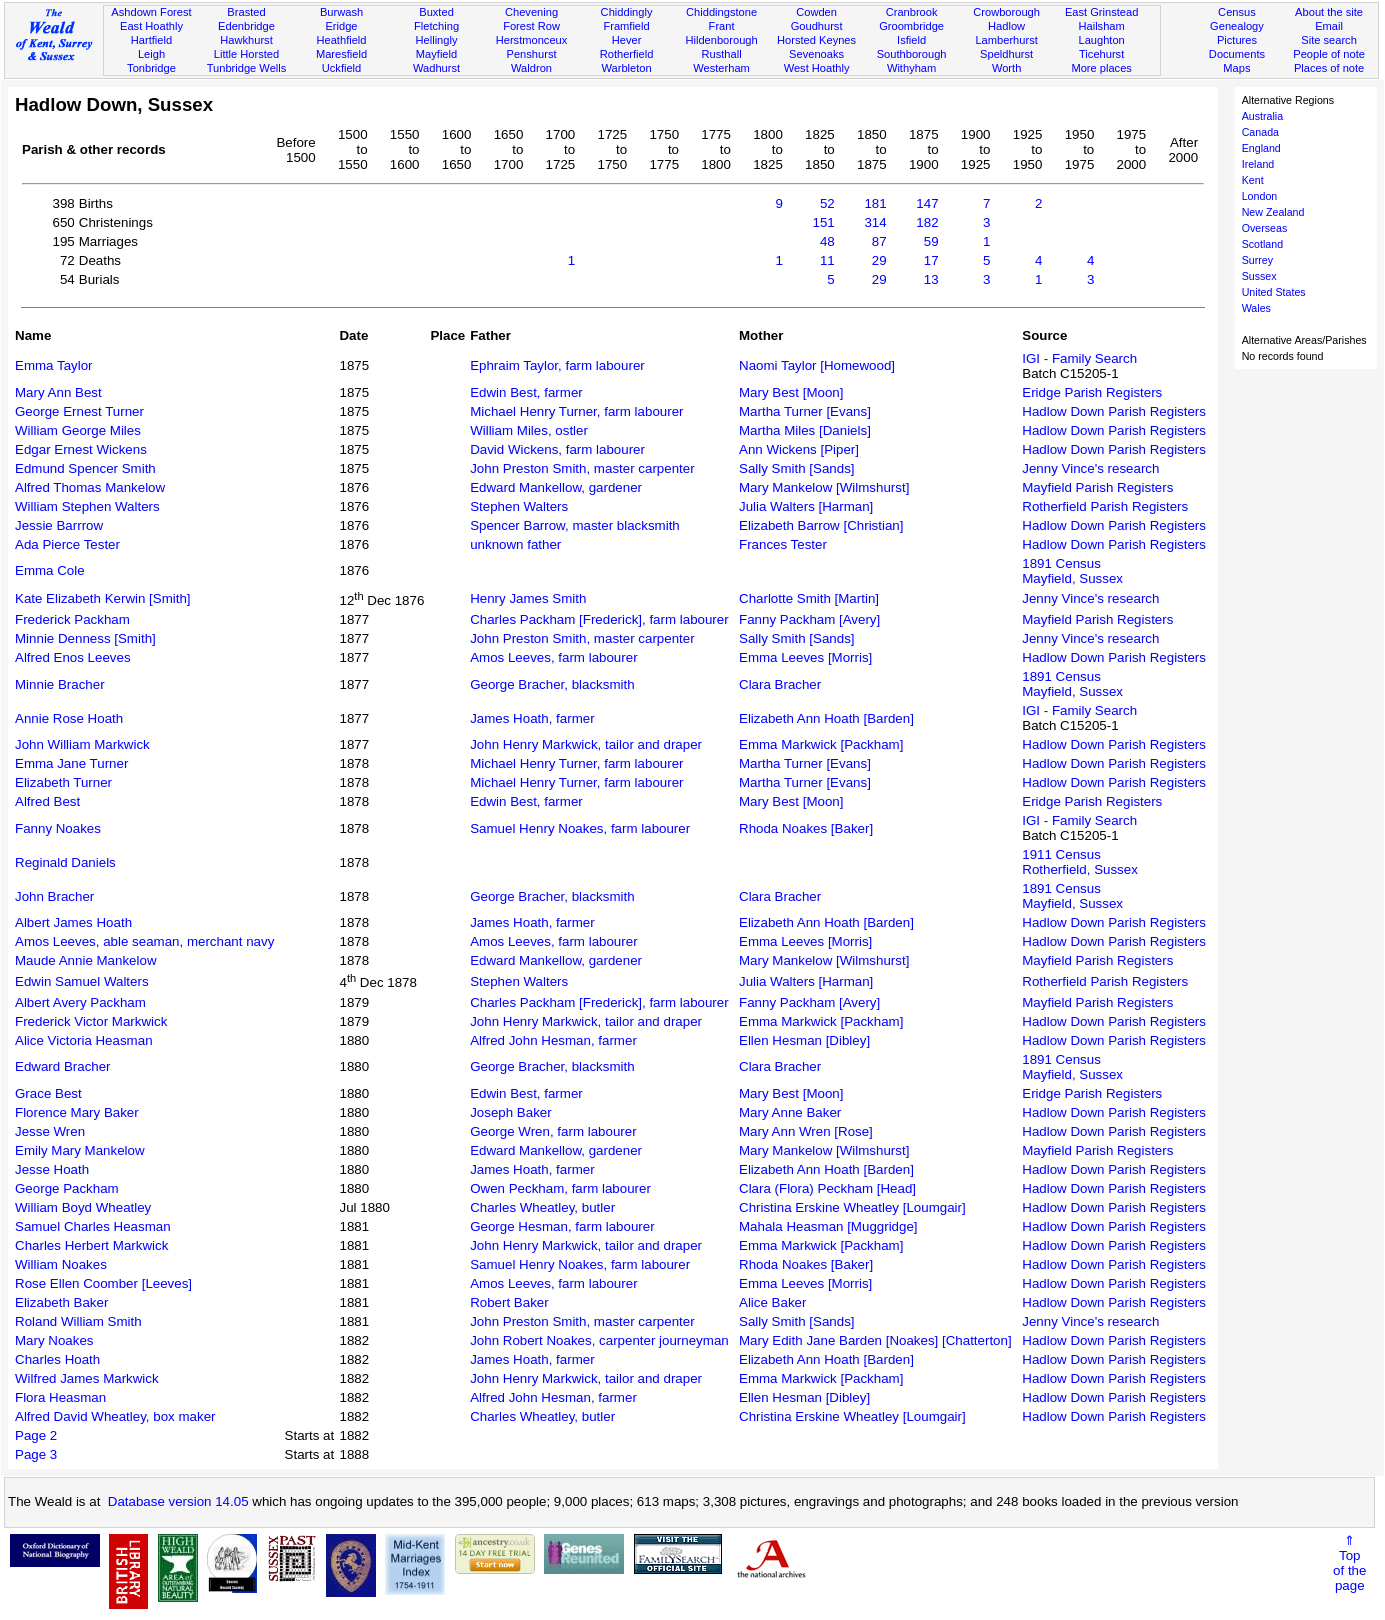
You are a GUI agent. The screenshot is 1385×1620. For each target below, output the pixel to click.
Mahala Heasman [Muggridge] (828, 1226)
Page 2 (36, 1435)
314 (875, 222)
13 (931, 279)
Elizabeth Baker (61, 1302)
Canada (1260, 132)
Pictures (1237, 40)
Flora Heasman (60, 1397)
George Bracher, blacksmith (552, 684)
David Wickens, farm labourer (557, 449)
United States (1274, 292)
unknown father (515, 544)
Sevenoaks (816, 54)
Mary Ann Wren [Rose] (806, 1131)
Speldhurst (1006, 54)
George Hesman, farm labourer (562, 1226)
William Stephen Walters (87, 506)
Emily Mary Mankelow (80, 1150)
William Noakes (61, 1264)
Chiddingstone (721, 12)
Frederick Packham (72, 619)
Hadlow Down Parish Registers (1114, 411)
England (1261, 148)
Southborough (912, 54)
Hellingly (437, 40)
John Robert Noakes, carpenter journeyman (599, 1340)
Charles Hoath (57, 1359)
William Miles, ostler (529, 430)
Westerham (721, 68)
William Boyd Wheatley (83, 1207)
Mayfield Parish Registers (1097, 487)
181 (875, 203)
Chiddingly (627, 12)
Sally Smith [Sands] (797, 468)
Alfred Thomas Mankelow (90, 487)
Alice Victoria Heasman (84, 1040)
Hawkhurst (246, 40)
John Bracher (54, 896)
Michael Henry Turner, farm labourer (576, 411)
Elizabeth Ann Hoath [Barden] (826, 718)
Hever (627, 40)
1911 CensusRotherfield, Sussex (1080, 862)
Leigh (151, 54)
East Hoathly (151, 26)
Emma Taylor (54, 365)
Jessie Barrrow (59, 525)
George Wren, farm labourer (553, 1131)
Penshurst (532, 54)
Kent (1253, 180)
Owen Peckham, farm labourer (560, 1188)
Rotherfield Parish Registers (1105, 506)
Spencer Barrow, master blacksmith (575, 525)
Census (1237, 12)
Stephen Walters (519, 506)
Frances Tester (783, 544)
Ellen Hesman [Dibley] (804, 1040)
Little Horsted (246, 54)
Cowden (816, 12)
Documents (1237, 54)
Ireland (1258, 164)
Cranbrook (912, 12)
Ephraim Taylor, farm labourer (557, 365)
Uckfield (342, 68)
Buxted (436, 12)
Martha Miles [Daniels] (805, 430)
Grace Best (48, 1093)
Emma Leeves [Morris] (805, 657)
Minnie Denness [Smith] (85, 638)
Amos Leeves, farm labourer (553, 657)
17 (931, 260)
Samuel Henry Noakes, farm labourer (580, 828)
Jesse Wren (50, 1131)
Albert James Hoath (73, 922)
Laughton (1101, 40)
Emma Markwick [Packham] (821, 744)
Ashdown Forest (151, 12)
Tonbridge (151, 68)
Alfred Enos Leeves (73, 657)
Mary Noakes (54, 1340)
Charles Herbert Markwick (91, 1245)
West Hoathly (817, 68)
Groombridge (911, 26)
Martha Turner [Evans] (805, 411)
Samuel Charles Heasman (93, 1226)
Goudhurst (817, 26)
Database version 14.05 (178, 1501)
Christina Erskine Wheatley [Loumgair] (852, 1207)
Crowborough (1006, 12)
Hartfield (151, 40)
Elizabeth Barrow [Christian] (821, 525)
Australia (1262, 116)
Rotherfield (627, 54)
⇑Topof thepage (1349, 1563)
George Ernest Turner (79, 411)
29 (879, 260)
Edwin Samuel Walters (82, 981)
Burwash (341, 12)
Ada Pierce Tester (67, 544)
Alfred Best (47, 801)
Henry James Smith (528, 598)
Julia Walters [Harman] (806, 506)
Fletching (436, 26)
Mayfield (436, 54)
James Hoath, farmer (532, 718)
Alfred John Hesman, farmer (553, 1040)
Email (1329, 26)
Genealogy (1237, 26)
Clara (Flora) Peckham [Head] (827, 1188)
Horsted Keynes (816, 40)
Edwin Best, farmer (526, 392)
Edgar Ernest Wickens (81, 449)
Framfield (626, 26)
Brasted (246, 12)
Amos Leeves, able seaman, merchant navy (144, 941)
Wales (1256, 308)
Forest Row (531, 26)
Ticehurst (1101, 54)
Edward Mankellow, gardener (556, 487)
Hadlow (1006, 26)
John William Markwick (82, 744)
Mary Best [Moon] (791, 392)
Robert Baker (509, 1302)
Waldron (531, 68)
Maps (1236, 68)
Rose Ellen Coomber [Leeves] (103, 1283)
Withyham (911, 68)
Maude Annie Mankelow (86, 960)
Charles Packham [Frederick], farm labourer (599, 619)
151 (824, 222)
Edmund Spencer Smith (85, 468)
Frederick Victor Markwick (91, 1021)
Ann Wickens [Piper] (799, 449)
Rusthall (722, 54)
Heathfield (341, 40)
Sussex (1259, 276)
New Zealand (1273, 212)
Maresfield (341, 54)
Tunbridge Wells (247, 68)
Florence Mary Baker (77, 1112)
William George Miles (78, 430)
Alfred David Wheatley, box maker (115, 1416)
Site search (1329, 40)
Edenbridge (246, 26)
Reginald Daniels (65, 862)
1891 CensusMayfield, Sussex (1072, 571)
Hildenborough (721, 40)
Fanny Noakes (58, 828)
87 (879, 241)
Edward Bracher (63, 1066)
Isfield (911, 40)
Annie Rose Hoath (69, 718)
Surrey (1257, 260)
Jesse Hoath (52, 1169)
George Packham (67, 1188)
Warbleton (626, 68)
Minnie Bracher (60, 684)
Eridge (341, 26)
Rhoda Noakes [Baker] (806, 828)
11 (827, 260)
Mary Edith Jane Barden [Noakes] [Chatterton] (875, 1340)
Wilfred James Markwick (87, 1378)
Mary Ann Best (58, 392)
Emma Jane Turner (71, 763)
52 (827, 203)
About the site (1329, 12)
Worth (1006, 68)
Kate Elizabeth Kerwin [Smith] (103, 598)
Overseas (1265, 228)
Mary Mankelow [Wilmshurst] (824, 487)
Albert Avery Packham (80, 1002)
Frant (722, 26)
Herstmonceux (532, 40)
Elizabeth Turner (63, 782)
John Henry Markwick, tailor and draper (586, 744)
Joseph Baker (511, 1112)
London (1260, 196)
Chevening (531, 12)
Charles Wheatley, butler (542, 1207)
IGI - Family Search (1079, 358)
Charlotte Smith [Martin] (809, 598)
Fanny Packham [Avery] (809, 619)
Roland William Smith (78, 1321)
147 (927, 203)
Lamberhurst (1006, 40)
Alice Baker (772, 1302)
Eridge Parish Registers (1092, 392)
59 (931, 241)
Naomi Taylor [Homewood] (817, 365)
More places (1101, 68)
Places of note (1329, 68)
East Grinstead (1101, 12)
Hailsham (1101, 26)
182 (927, 222)
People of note (1329, 54)
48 (827, 241)
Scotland (1262, 244)
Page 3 (36, 1454)
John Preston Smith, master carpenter (582, 468)
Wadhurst (436, 68)
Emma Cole (50, 570)
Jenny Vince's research (1090, 468)
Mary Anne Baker (790, 1112)
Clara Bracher (780, 684)
